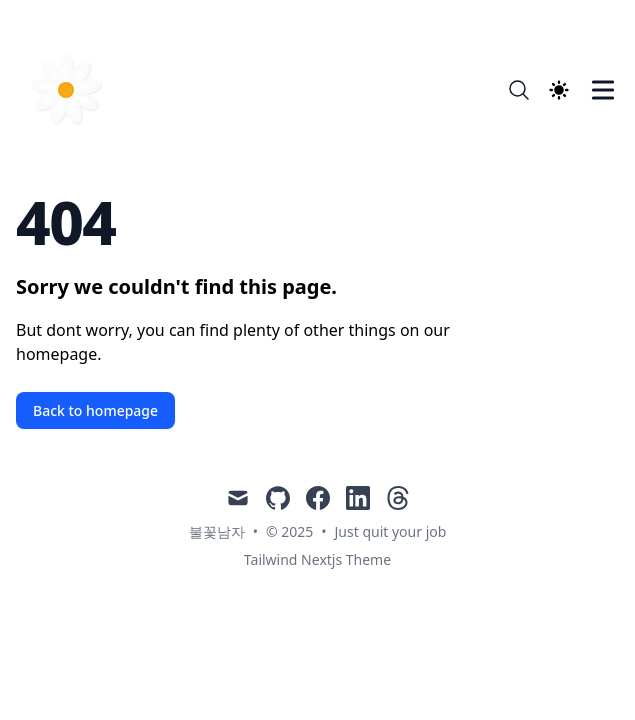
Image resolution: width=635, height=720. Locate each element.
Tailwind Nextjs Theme (317, 559)
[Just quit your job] (72, 90)
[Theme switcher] (559, 90)
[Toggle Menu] (603, 90)
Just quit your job (391, 531)
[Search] (519, 90)
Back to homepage (95, 410)
